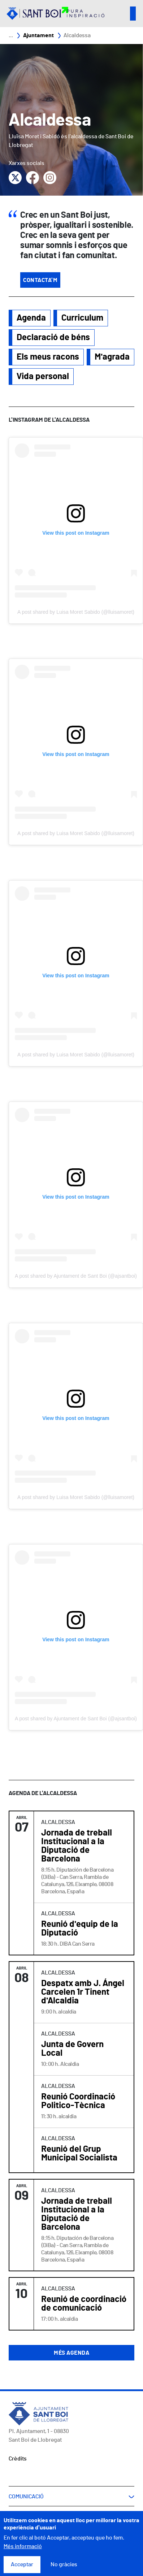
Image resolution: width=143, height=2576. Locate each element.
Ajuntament (38, 35)
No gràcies (64, 2564)
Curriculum (82, 318)
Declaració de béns (53, 337)
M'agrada (112, 357)
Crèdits (18, 2459)
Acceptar (22, 2564)
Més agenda (71, 2353)
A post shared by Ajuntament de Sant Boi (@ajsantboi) (76, 1276)
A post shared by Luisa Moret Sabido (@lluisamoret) (75, 612)
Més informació (23, 2546)
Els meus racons (48, 357)
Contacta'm (40, 280)
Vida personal (43, 376)
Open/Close (133, 13)
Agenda (31, 318)
